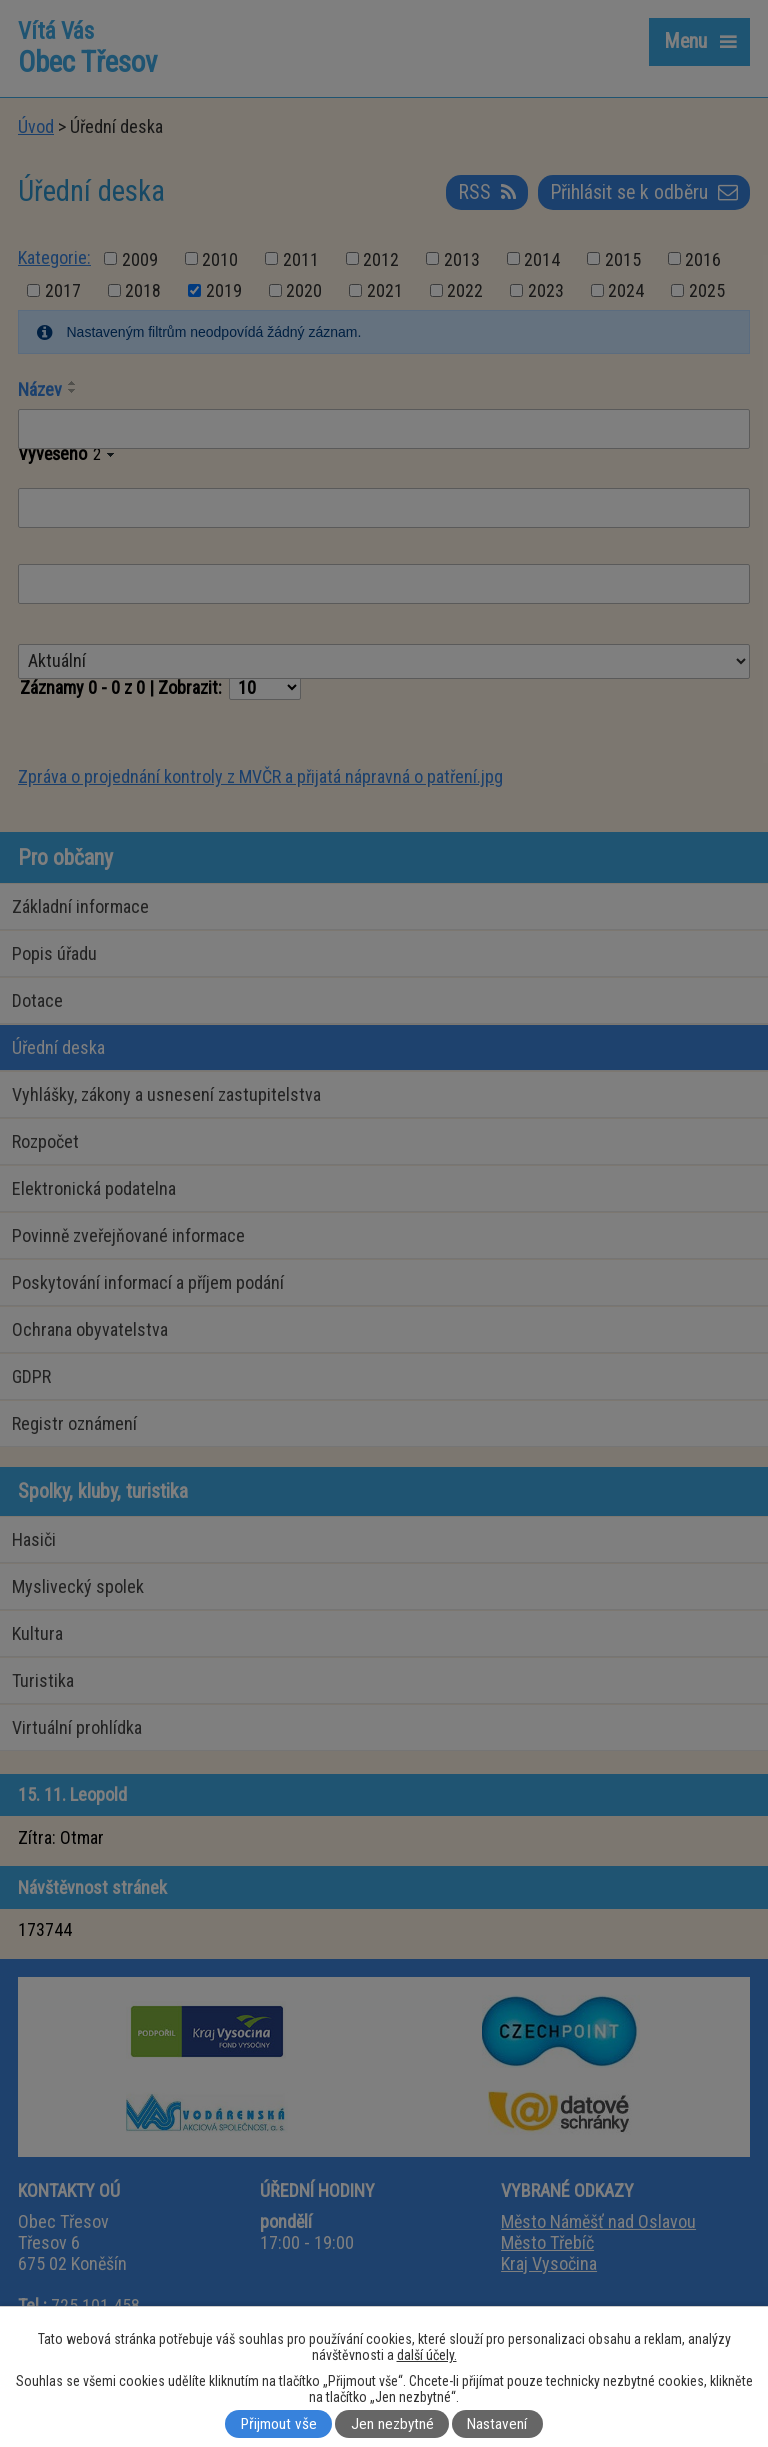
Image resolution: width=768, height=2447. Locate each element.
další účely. (427, 2355)
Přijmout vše (279, 2424)
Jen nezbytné (392, 2424)
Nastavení (497, 2424)
